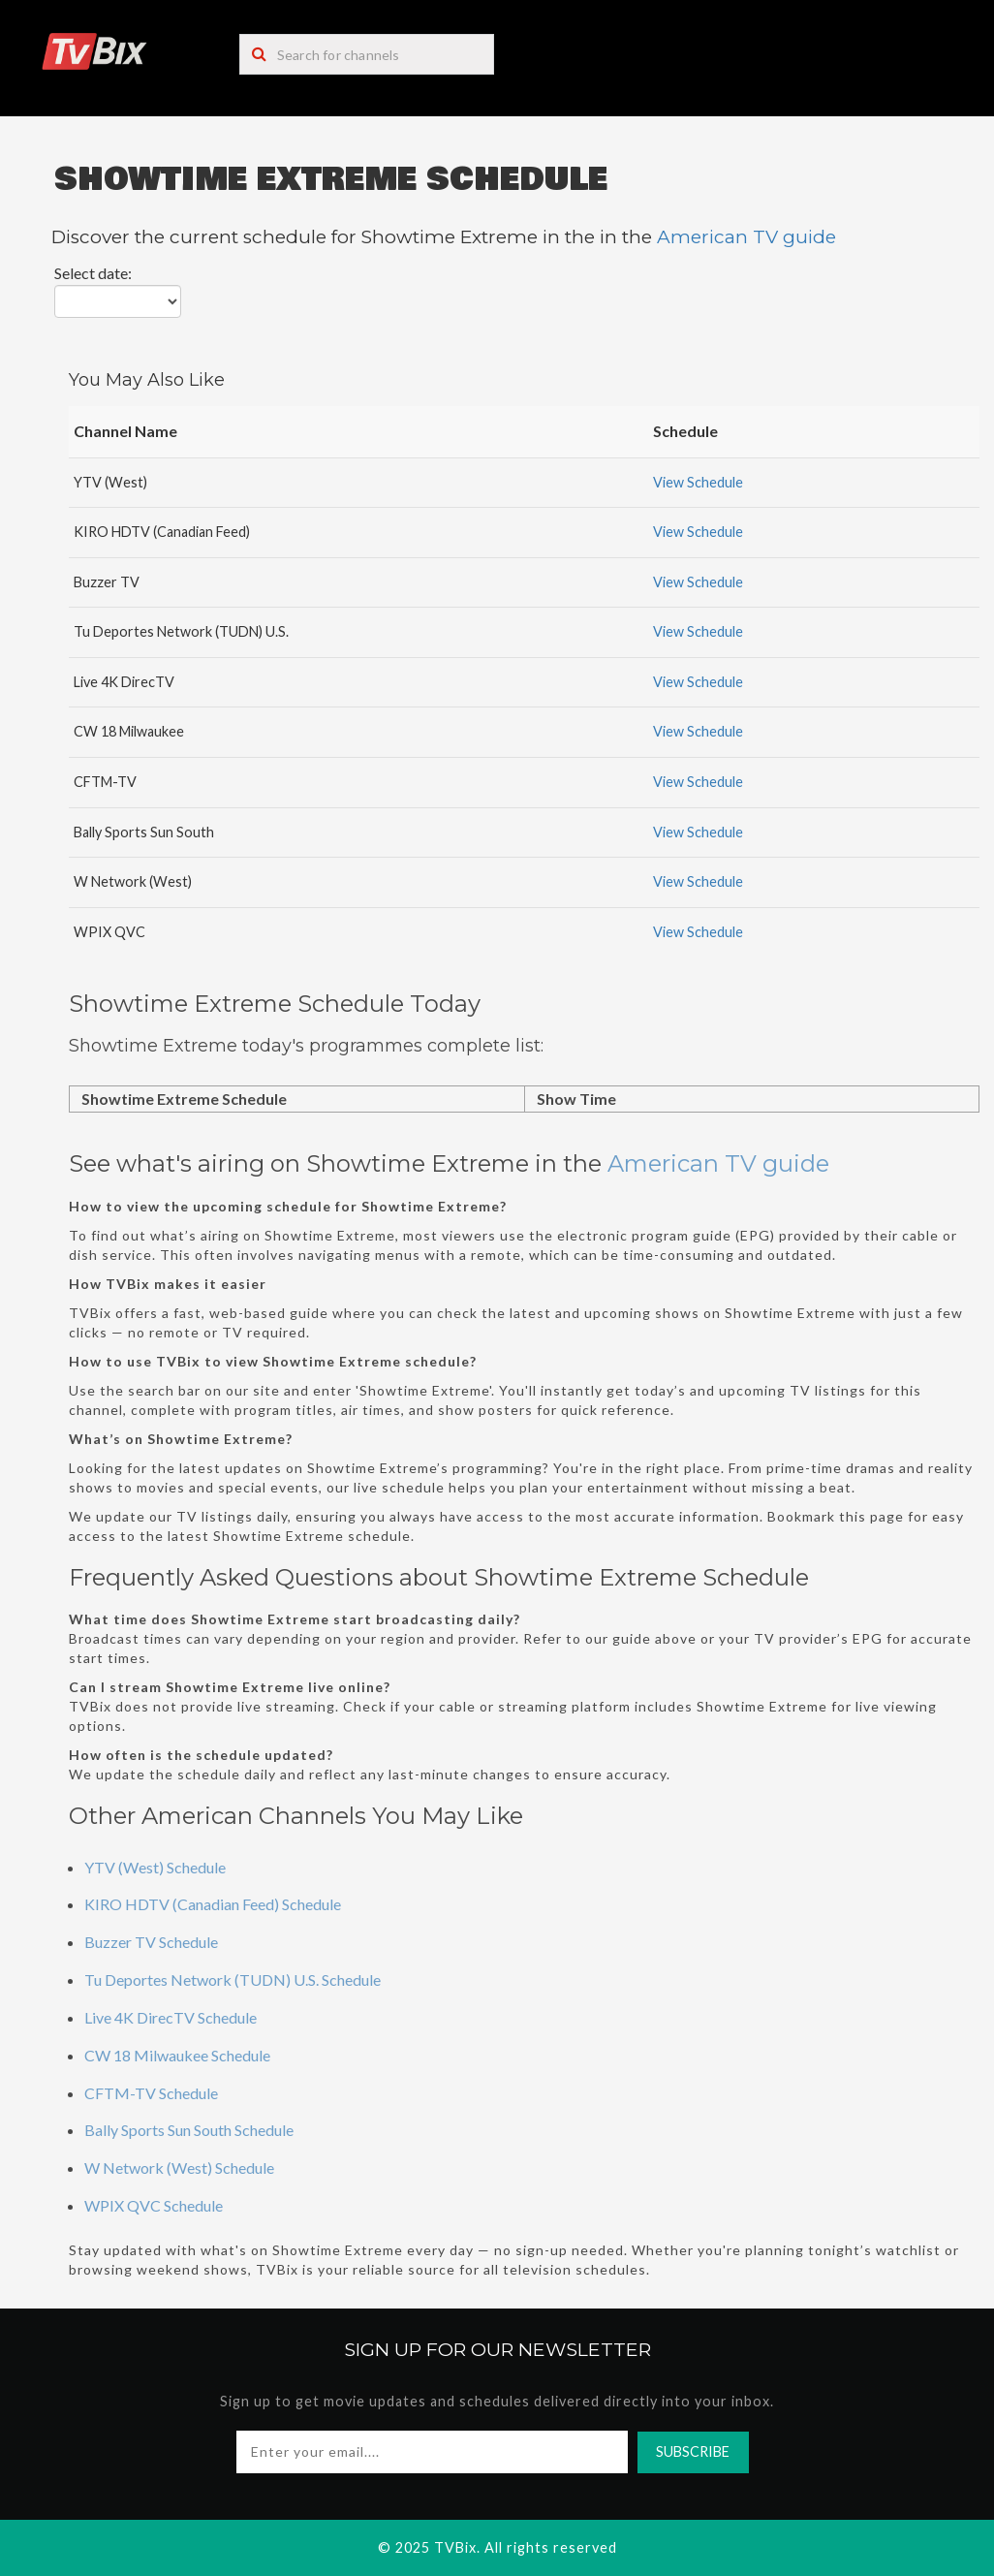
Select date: (93, 273)
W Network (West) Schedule (179, 2167)
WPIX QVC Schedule (153, 2205)
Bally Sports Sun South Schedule (189, 2129)
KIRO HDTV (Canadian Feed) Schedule (212, 1904)
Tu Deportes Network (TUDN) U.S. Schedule (232, 1979)
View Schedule (698, 482)
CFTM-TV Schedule (151, 2093)
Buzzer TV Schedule (151, 1941)
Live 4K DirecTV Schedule (170, 2017)
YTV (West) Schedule (155, 1867)
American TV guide (746, 237)
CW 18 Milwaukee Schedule (177, 2055)
